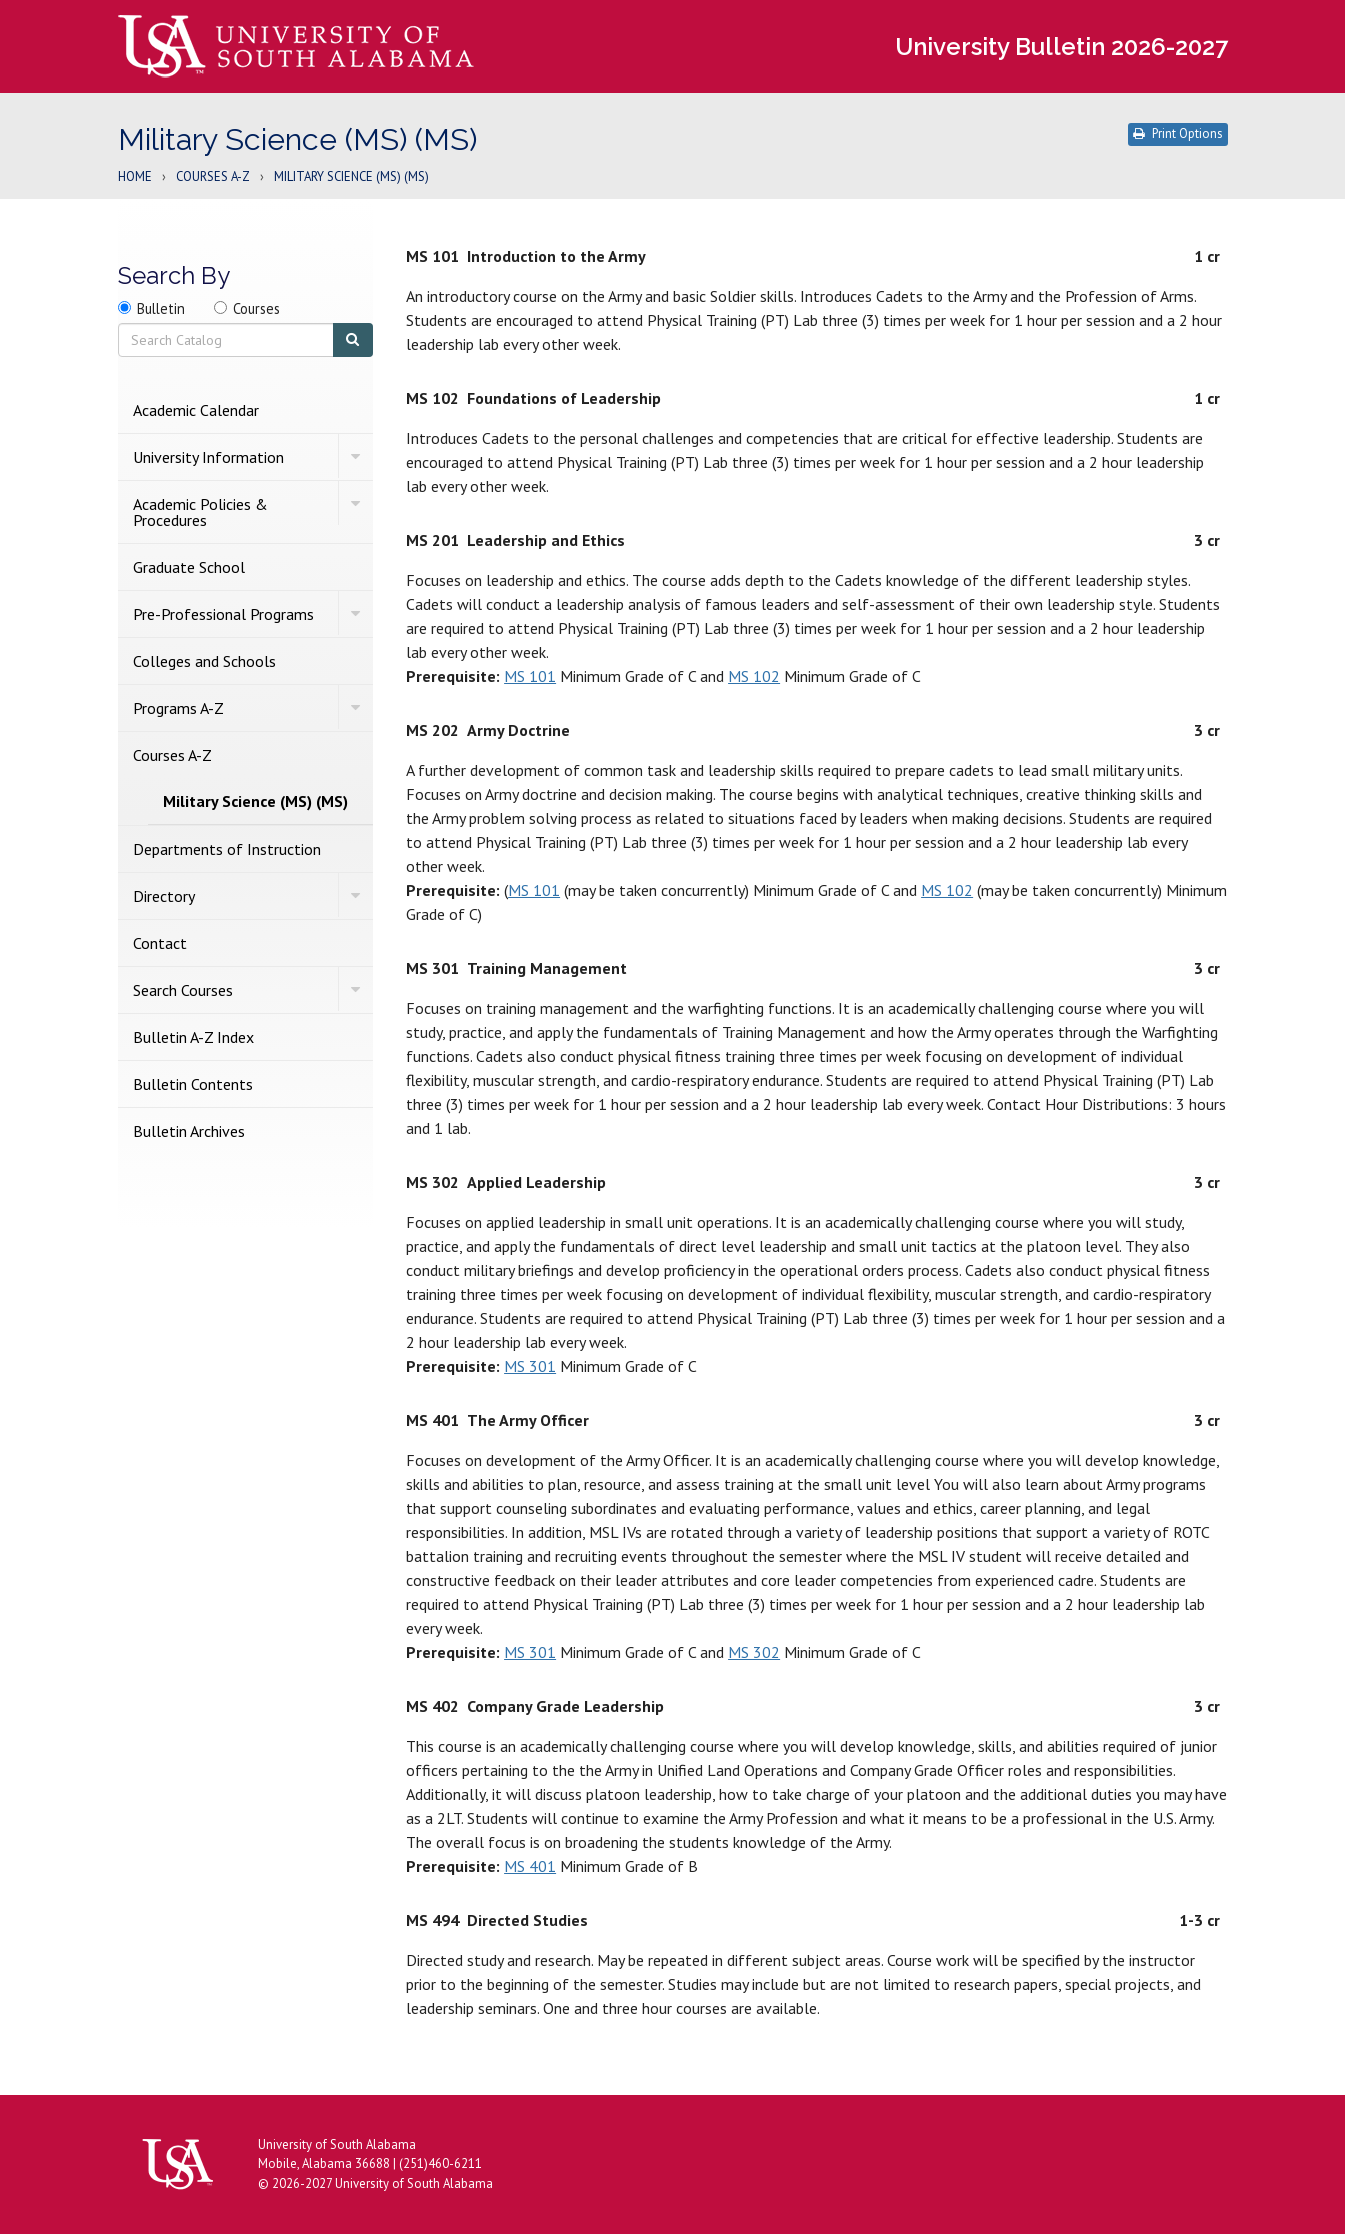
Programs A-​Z (178, 708)
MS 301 (530, 1366)
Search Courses (183, 990)
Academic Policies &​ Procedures (200, 512)
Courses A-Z (213, 177)
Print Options (1178, 133)
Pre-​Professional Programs (223, 614)
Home (135, 177)
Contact (160, 943)
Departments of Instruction (227, 849)
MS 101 (530, 676)
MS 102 (754, 676)
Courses (256, 308)
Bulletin (161, 308)
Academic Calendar (196, 410)
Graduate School (189, 567)
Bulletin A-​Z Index (193, 1037)
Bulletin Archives (189, 1131)
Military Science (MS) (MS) (255, 801)
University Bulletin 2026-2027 (1061, 46)
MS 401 (530, 1866)
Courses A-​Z (172, 755)
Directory (164, 896)
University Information (208, 457)
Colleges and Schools (204, 661)
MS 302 (754, 1652)
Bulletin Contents (193, 1084)
